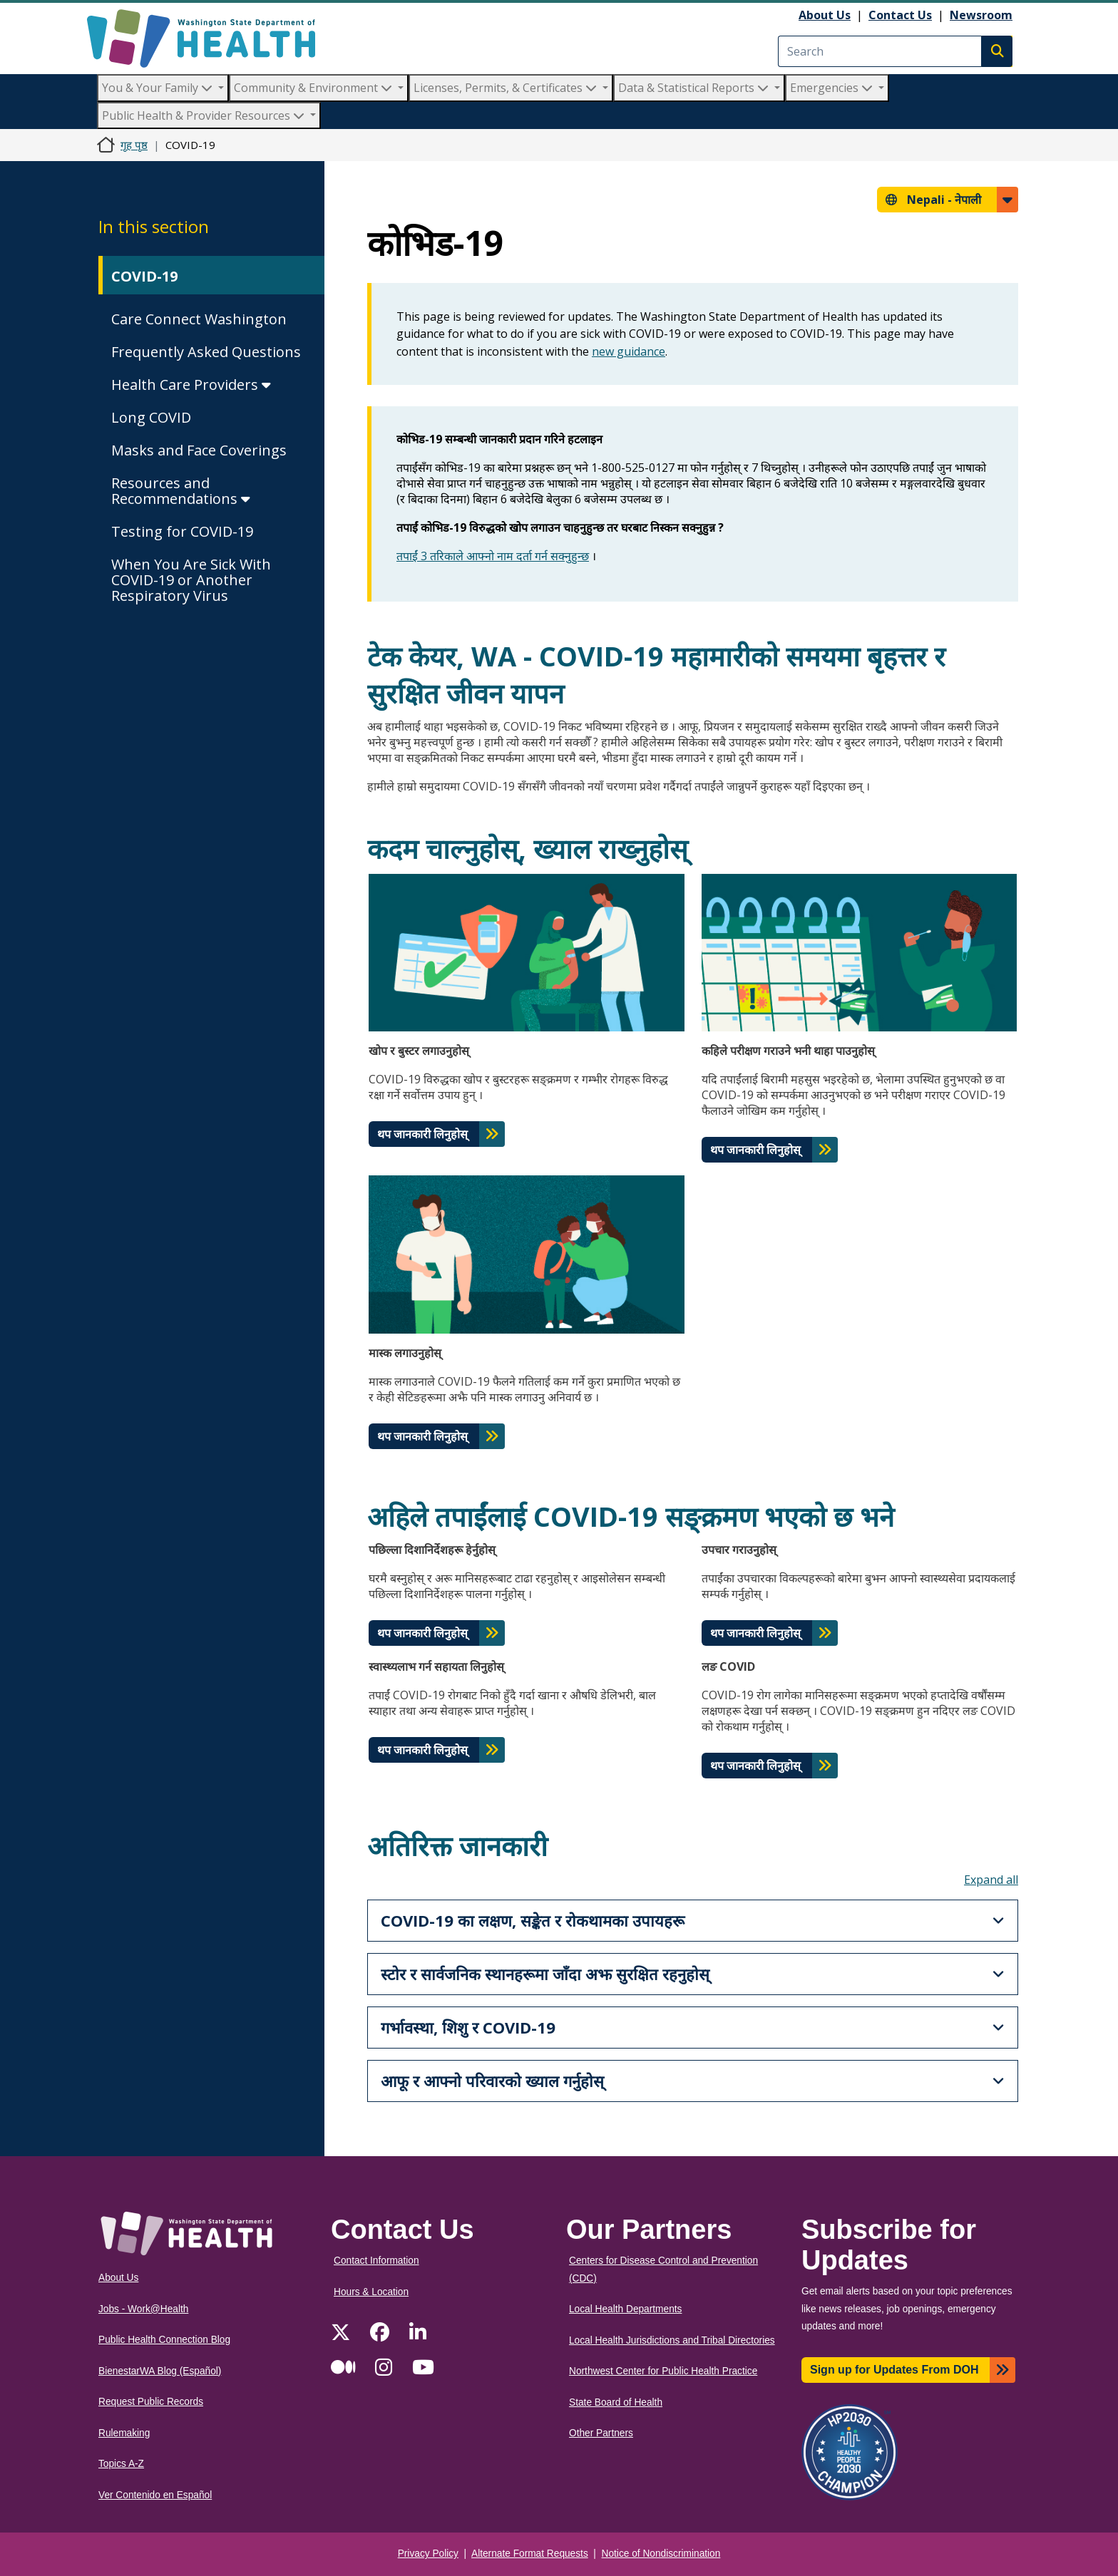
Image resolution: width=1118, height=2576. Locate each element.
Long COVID (151, 417)
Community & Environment (314, 88)
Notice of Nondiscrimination (661, 2553)
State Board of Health (615, 2402)
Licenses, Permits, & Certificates (507, 88)
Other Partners (601, 2433)
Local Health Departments (625, 2309)
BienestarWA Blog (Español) (159, 2371)
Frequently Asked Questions (206, 351)
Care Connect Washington (199, 319)
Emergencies (833, 88)
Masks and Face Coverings (199, 450)
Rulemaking (124, 2433)
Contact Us (900, 15)
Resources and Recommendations (180, 490)
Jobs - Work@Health (143, 2309)
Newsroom (981, 15)
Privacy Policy (428, 2553)
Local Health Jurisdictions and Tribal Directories (672, 2340)
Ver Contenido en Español (155, 2495)
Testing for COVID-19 (182, 531)
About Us (825, 15)
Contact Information (376, 2260)
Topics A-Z (121, 2463)
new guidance (628, 351)
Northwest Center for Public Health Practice (663, 2371)
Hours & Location (371, 2292)
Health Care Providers (191, 384)
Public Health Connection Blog (164, 2339)
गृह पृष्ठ (134, 145)
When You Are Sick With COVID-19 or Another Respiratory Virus (191, 580)
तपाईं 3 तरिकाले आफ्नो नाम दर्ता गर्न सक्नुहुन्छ (492, 556)
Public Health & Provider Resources (204, 115)
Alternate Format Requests (529, 2553)
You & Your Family (158, 88)
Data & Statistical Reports (694, 88)
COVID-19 (144, 276)
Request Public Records (150, 2401)
